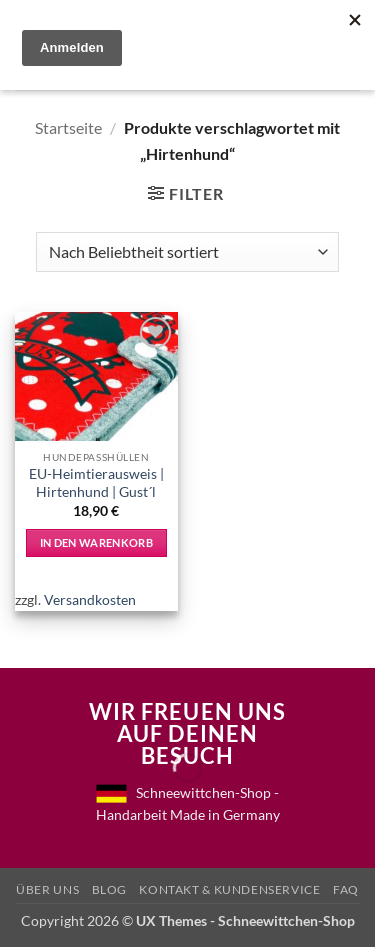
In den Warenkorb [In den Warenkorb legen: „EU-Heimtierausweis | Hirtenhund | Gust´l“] (96, 542)
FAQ (346, 889)
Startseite (68, 127)
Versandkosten (90, 599)
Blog (109, 889)
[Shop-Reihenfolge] (187, 252)
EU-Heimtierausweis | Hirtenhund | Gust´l (96, 483)
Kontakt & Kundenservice (229, 889)
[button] (185, 193)
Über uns (47, 889)
